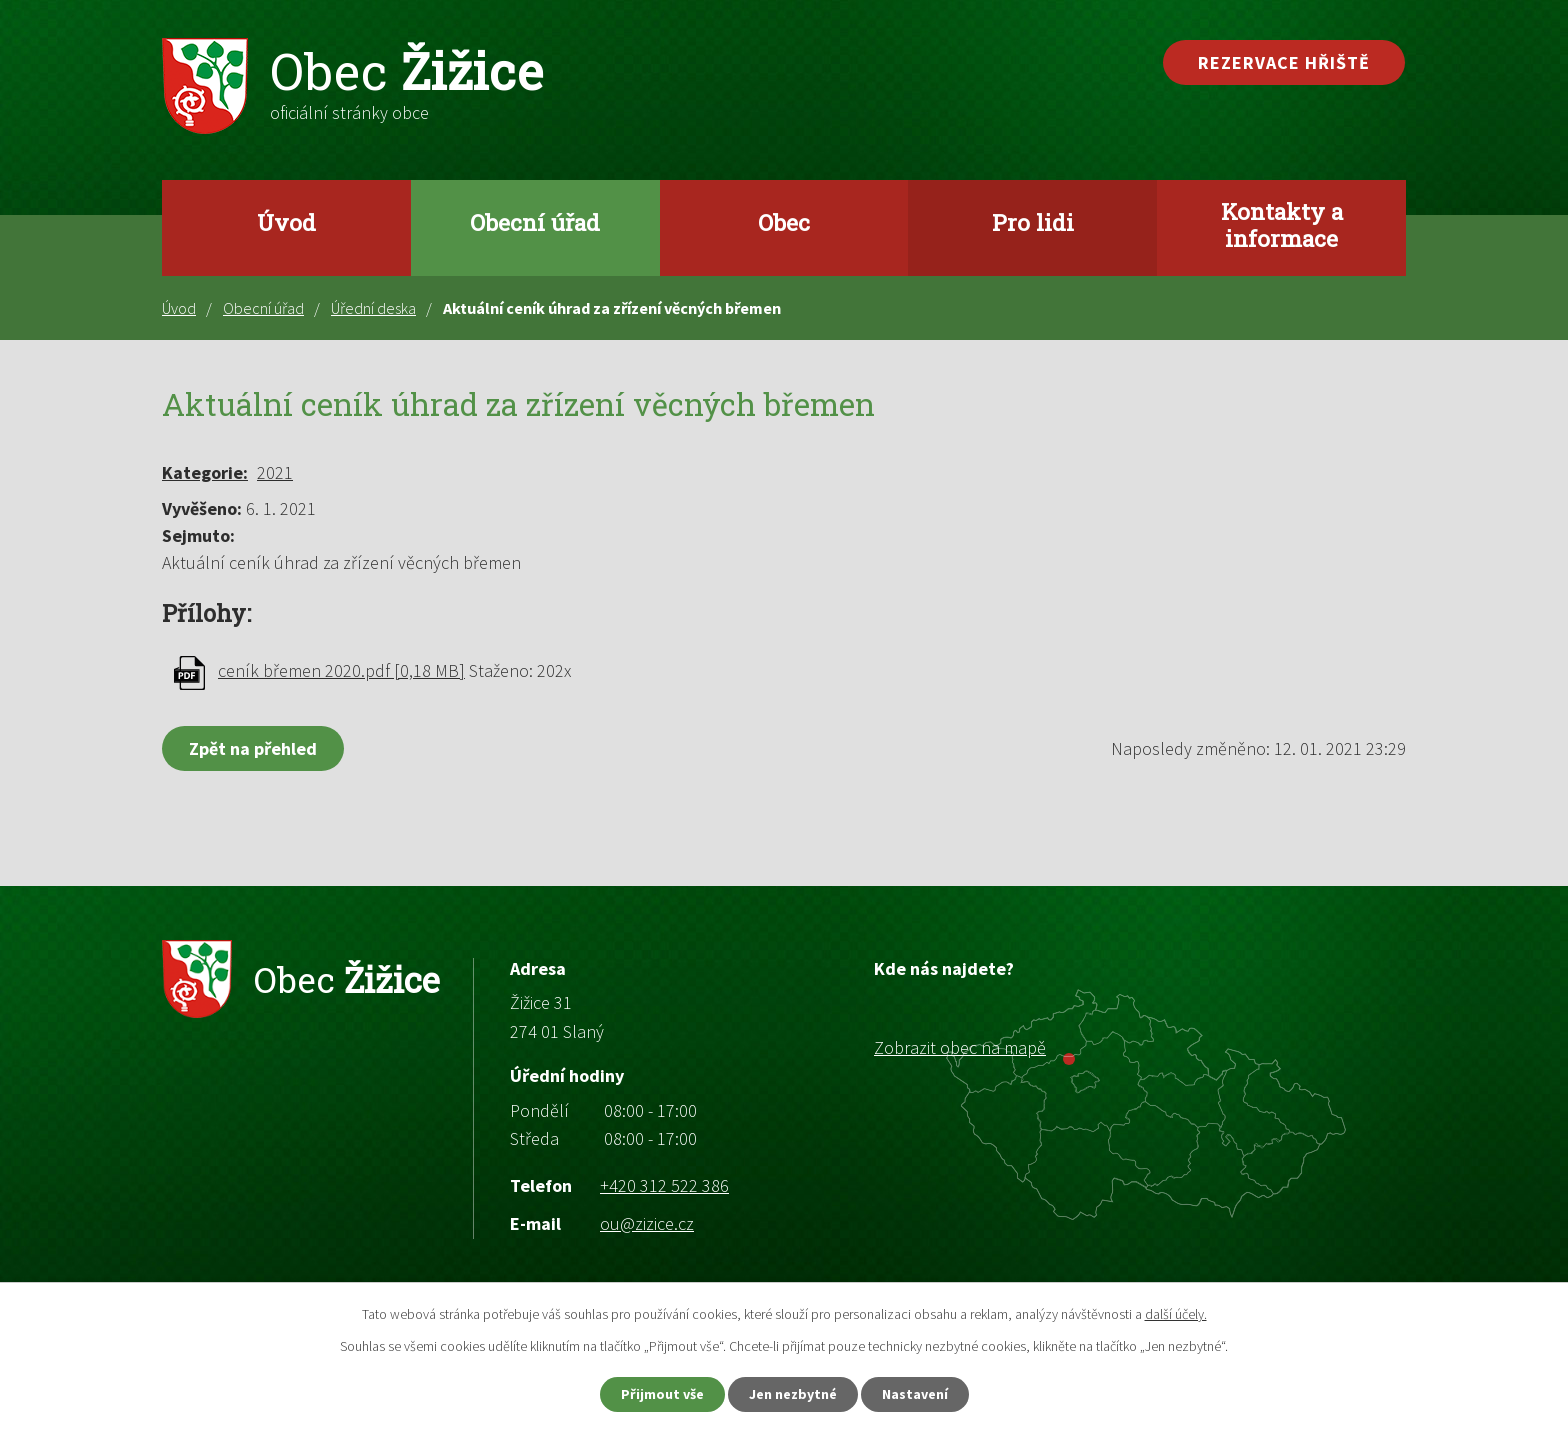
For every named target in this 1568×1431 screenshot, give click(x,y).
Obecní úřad (535, 222)
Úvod (286, 222)
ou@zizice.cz (647, 1223)
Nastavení (915, 1394)
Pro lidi (1033, 222)
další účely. (1176, 1314)
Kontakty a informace (1282, 224)
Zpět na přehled (253, 748)
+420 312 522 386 (664, 1185)
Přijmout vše (662, 1394)
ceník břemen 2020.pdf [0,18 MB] (341, 670)
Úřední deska (373, 308)
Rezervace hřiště (1284, 62)
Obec (784, 222)
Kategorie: (205, 472)
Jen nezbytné (793, 1394)
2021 (275, 472)
